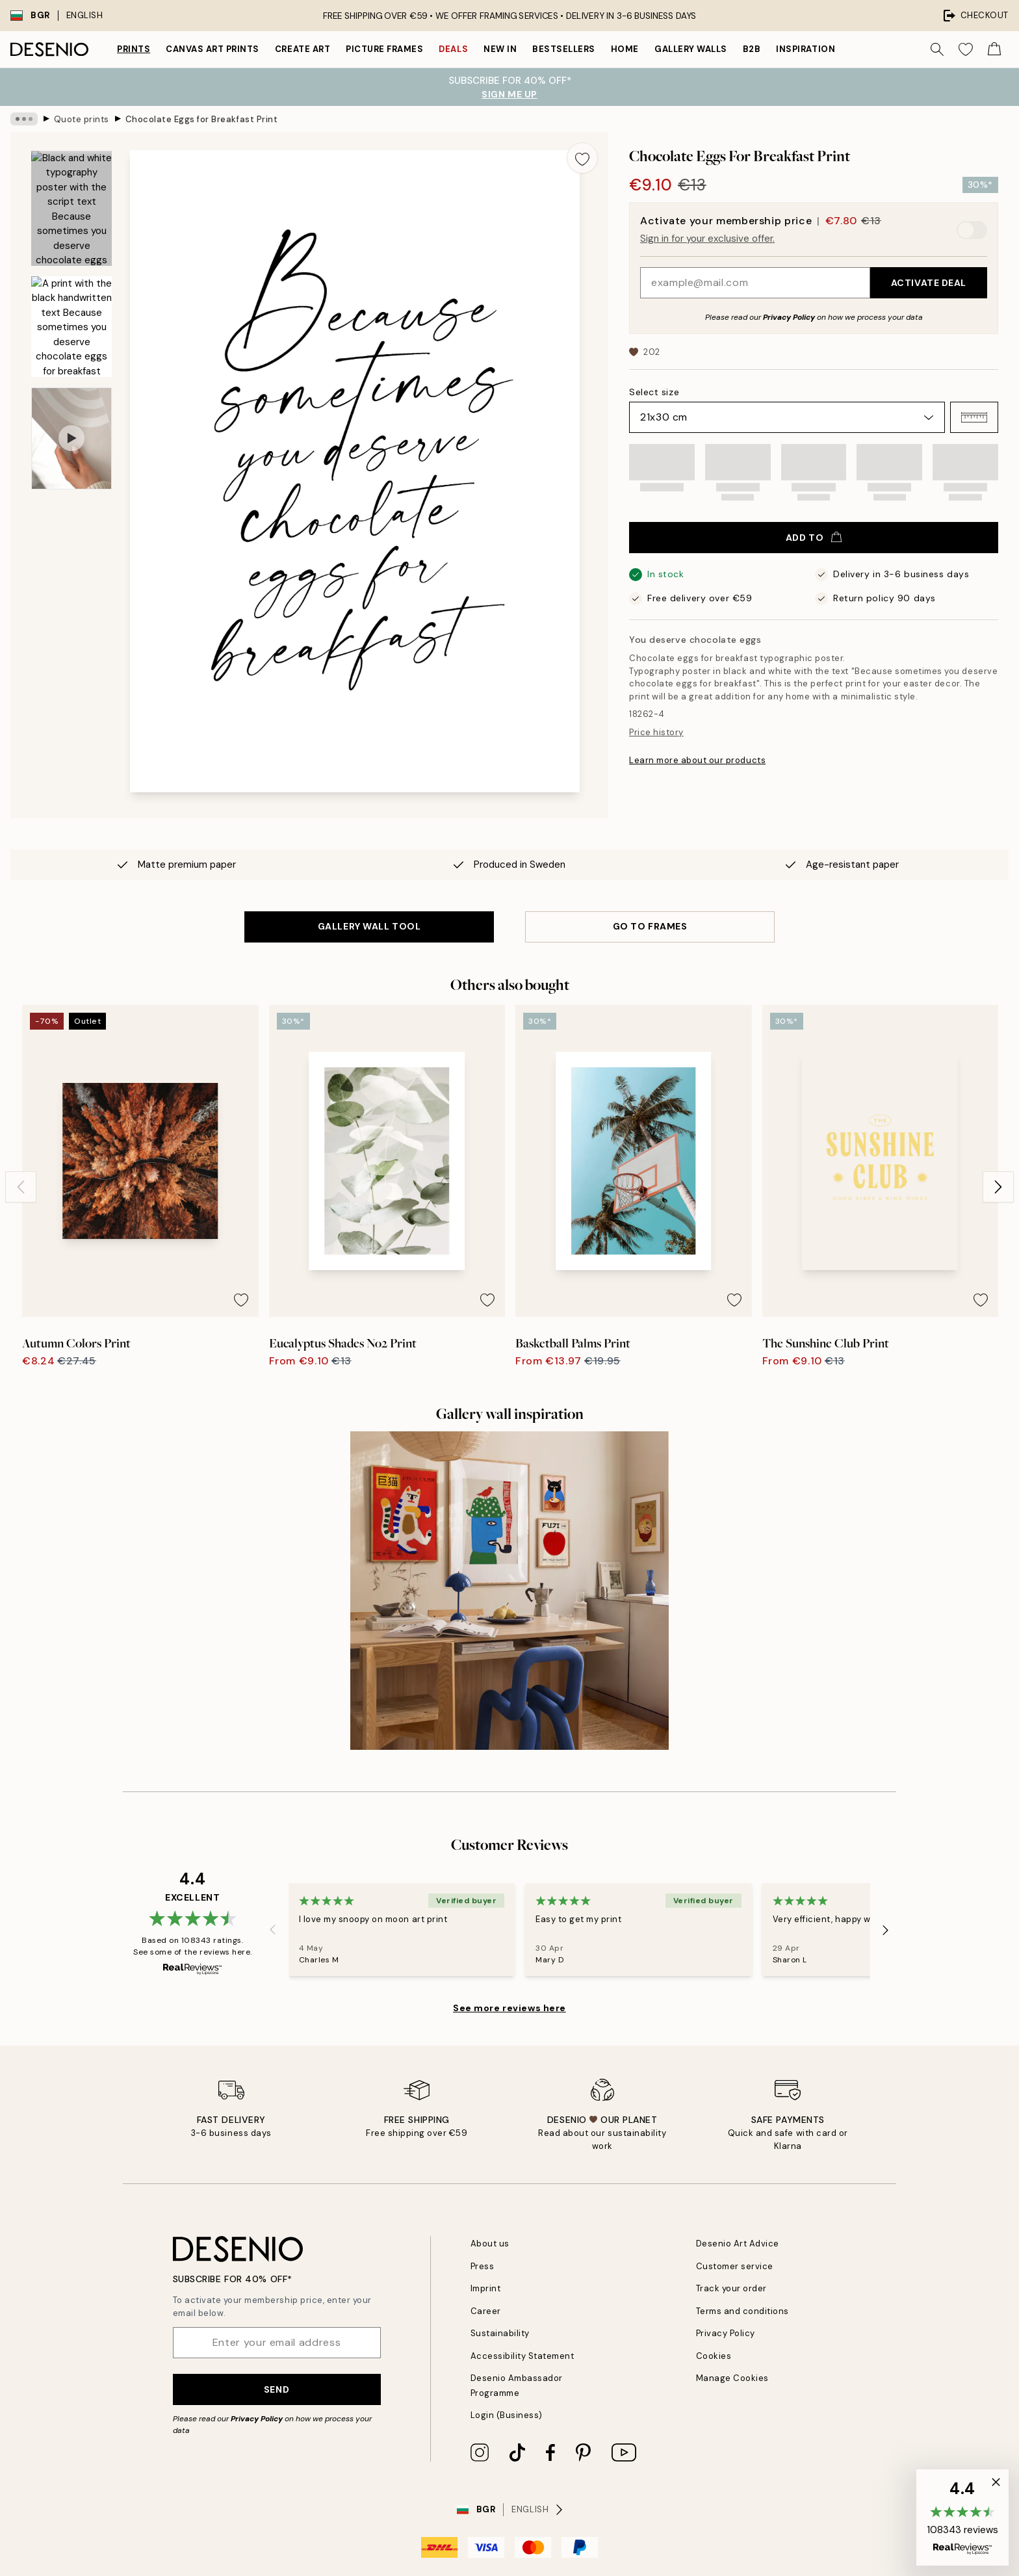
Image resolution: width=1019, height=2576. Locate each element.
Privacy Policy (789, 317)
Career (486, 2311)
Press (483, 2266)
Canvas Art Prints (212, 49)
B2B (752, 49)
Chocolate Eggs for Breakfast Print (201, 118)
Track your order (731, 2288)
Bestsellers (563, 49)
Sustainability (500, 2333)
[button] (974, 417)
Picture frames (384, 49)
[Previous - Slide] (20, 1187)
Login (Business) (507, 2415)
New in (500, 49)
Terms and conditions (742, 2311)
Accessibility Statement (522, 2355)
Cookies (714, 2355)
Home (625, 49)
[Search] (937, 49)
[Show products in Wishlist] (965, 49)
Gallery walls (690, 49)
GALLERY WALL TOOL (369, 926)
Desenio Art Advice (737, 2243)
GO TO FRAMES (650, 926)
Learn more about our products (697, 760)
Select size (654, 392)
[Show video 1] (71, 438)
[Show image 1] (71, 208)
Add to (814, 537)
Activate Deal (928, 283)
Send (276, 2389)
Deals (453, 49)
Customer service (734, 2266)
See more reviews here (509, 2008)
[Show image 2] (71, 326)
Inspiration (805, 49)
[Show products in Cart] (994, 49)
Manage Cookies (732, 2378)
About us (490, 2243)
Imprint (486, 2288)
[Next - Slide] (998, 1187)
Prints (133, 49)
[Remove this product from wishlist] (582, 158)
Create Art (302, 49)
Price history (656, 732)
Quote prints (81, 118)
